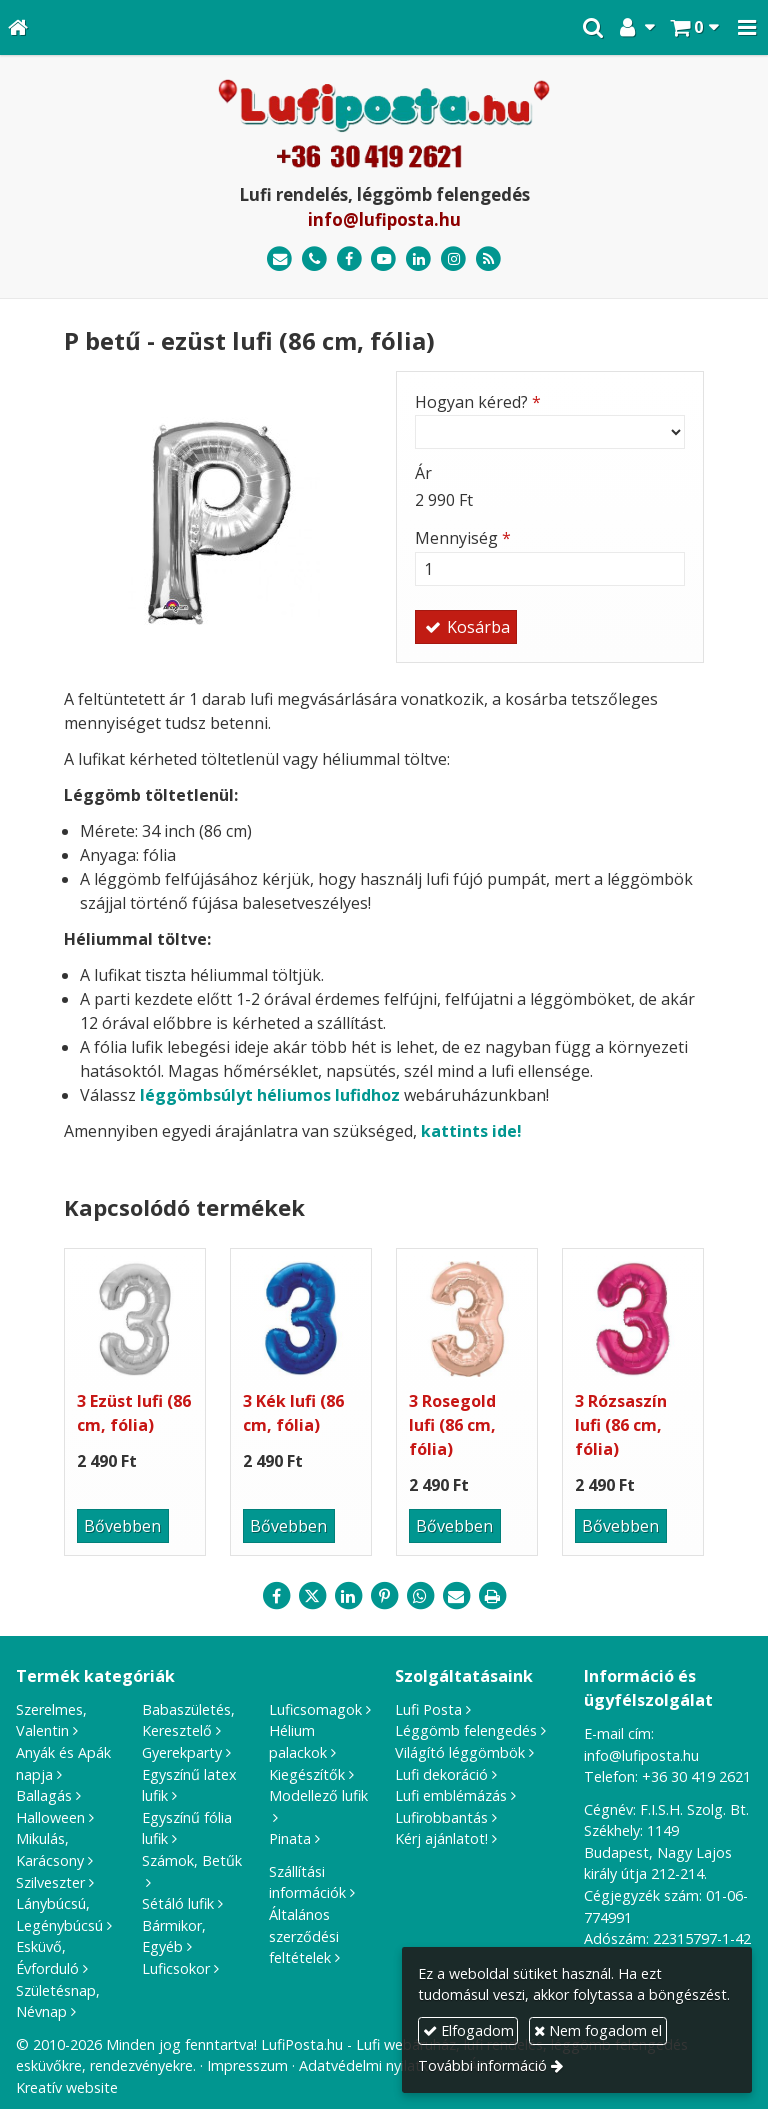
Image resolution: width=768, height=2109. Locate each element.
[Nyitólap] (18, 27)
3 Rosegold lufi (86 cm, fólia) (452, 1425)
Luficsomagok (315, 1709)
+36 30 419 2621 (696, 1776)
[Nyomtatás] (492, 1596)
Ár (423, 473)
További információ (482, 2065)
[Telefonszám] (314, 259)
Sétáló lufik (178, 1903)
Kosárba (466, 627)
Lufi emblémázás (451, 1795)
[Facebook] (349, 259)
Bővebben (122, 1526)
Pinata (290, 1838)
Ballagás (44, 1795)
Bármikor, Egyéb (174, 1936)
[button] (747, 27)
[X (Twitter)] (312, 1596)
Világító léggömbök (460, 1752)
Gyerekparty (182, 1752)
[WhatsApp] (420, 1596)
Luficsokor (176, 1968)
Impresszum (247, 2065)
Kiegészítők (307, 1774)
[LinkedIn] (418, 259)
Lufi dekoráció (441, 1774)
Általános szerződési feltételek (304, 1936)
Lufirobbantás (441, 1817)
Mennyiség (463, 538)
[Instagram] (453, 259)
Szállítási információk (307, 1882)
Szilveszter (50, 1882)
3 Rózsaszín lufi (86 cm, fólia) (621, 1425)
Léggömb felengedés (466, 1730)
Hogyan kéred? (478, 402)
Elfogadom (468, 2030)
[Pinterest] (384, 1596)
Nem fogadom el (598, 2030)
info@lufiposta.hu (384, 219)
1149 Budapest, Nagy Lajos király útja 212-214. (658, 1852)
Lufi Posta (428, 1709)
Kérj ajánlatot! (441, 1838)
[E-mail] (279, 259)
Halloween (50, 1817)
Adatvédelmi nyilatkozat (378, 2065)
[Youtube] (384, 259)
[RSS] (488, 259)
